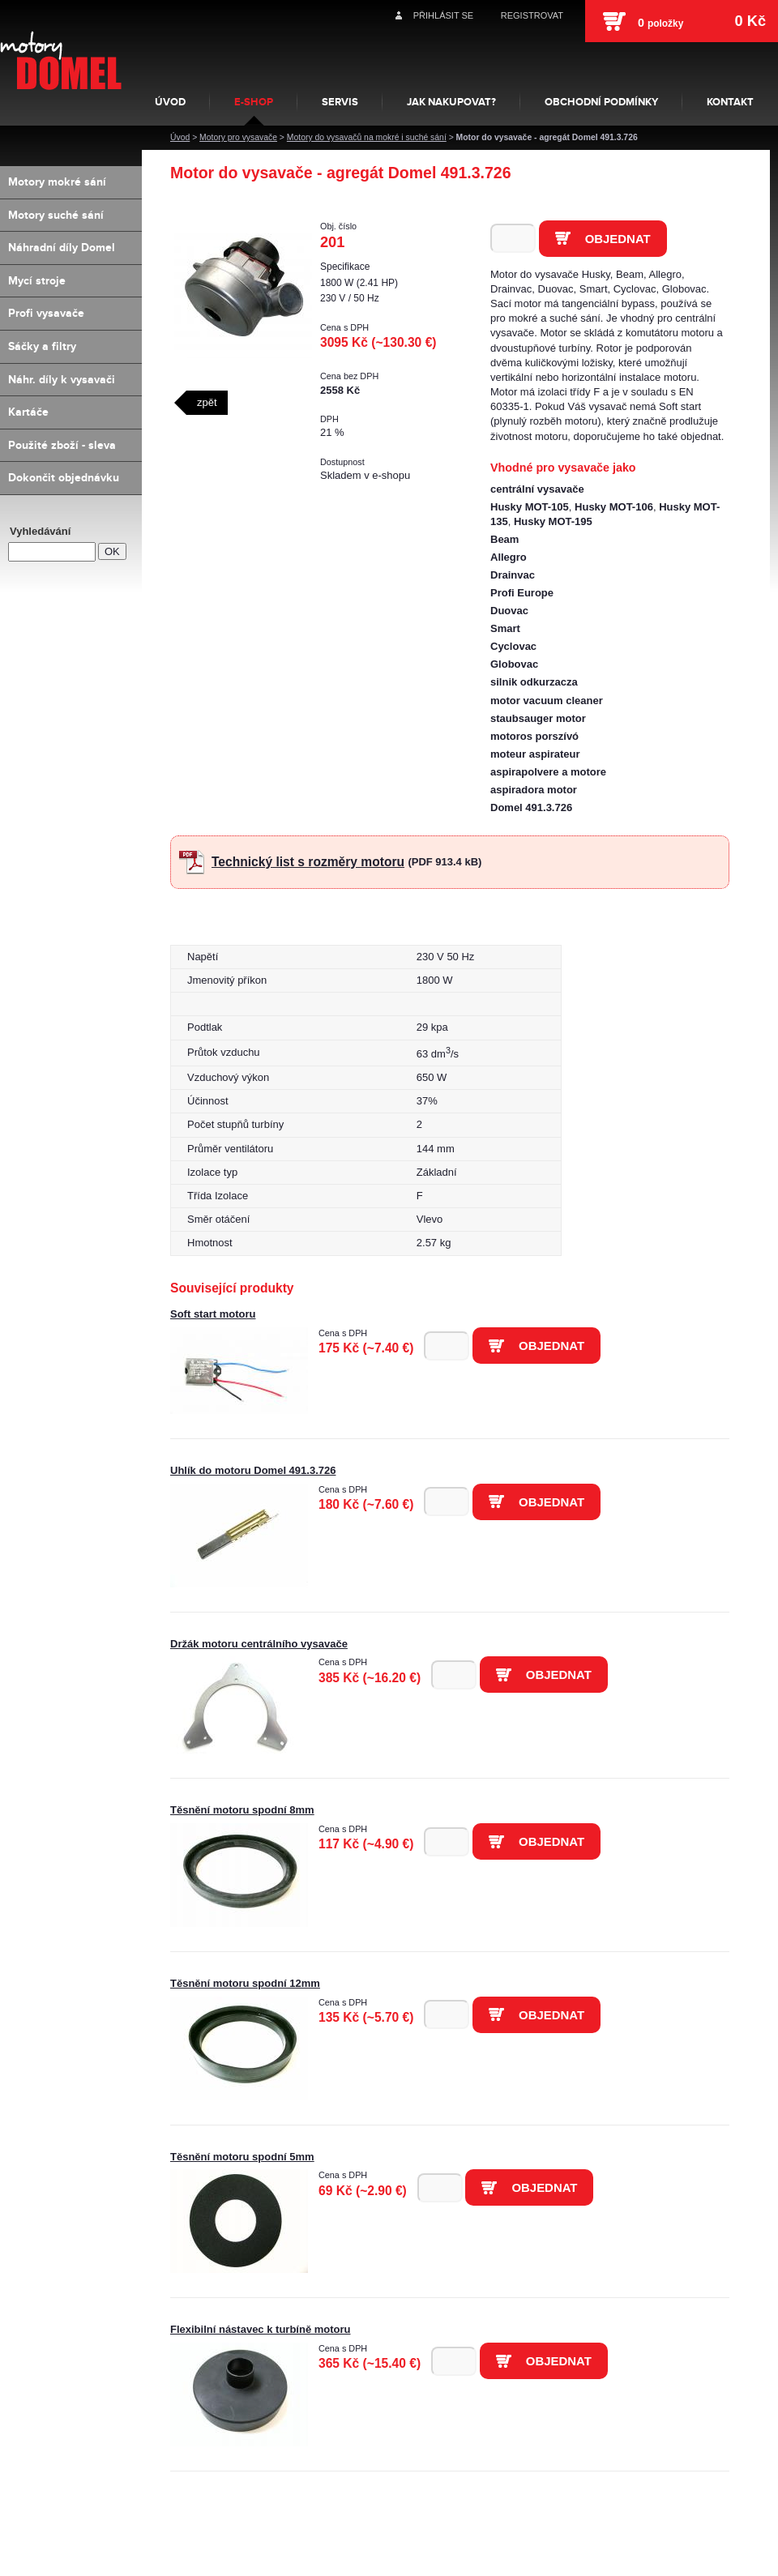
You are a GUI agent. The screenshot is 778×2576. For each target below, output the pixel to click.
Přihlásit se (443, 15)
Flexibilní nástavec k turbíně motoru (260, 2329)
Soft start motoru (212, 1314)
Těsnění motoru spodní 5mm (242, 2157)
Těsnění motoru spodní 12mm (245, 1983)
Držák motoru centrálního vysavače (259, 1644)
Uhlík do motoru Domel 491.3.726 (253, 1470)
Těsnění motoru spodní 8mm (242, 1810)
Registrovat (532, 15)
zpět (207, 402)
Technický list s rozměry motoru (308, 862)
